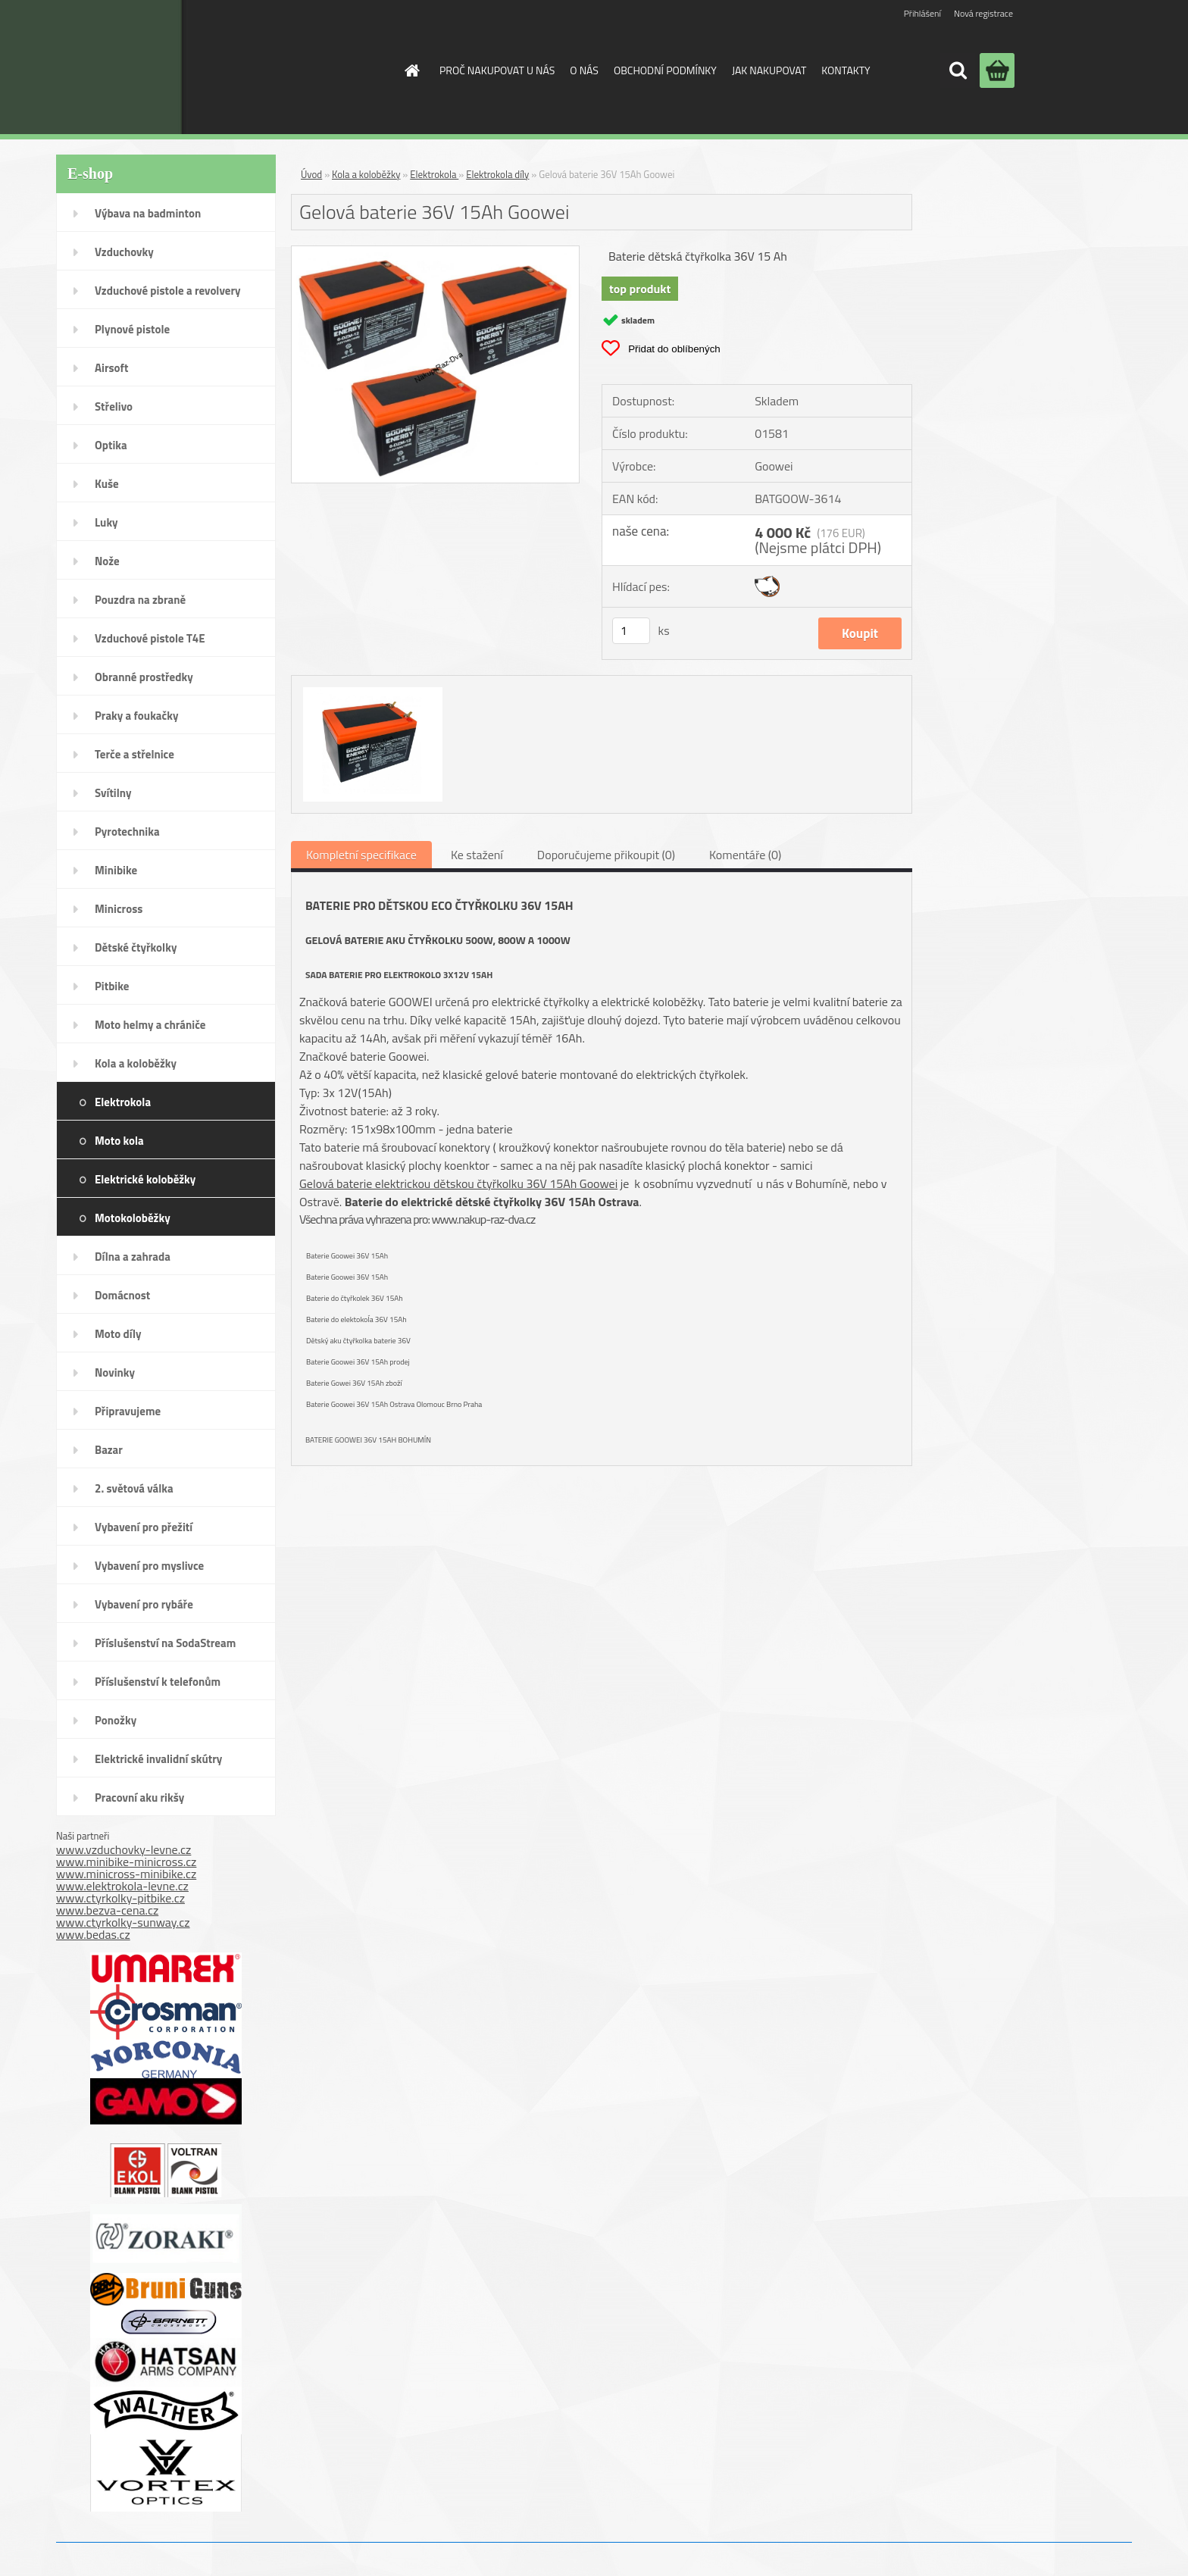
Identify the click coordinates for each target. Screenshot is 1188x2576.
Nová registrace (983, 13)
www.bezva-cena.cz (107, 1910)
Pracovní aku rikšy (139, 1797)
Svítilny (113, 793)
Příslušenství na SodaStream (165, 1643)
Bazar (109, 1449)
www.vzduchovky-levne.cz (123, 1849)
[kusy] (631, 630)
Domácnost (122, 1295)
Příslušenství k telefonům (157, 1681)
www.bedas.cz (93, 1934)
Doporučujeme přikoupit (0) (606, 855)
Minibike (116, 870)
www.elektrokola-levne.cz (122, 1886)
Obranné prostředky (144, 677)
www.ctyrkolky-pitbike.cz (120, 1898)
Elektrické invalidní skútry (158, 1759)
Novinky (115, 1372)
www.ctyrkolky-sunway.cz (123, 1922)
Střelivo (114, 406)
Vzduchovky (124, 252)
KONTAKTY (845, 70)
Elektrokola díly (497, 174)
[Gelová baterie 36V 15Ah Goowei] (435, 252)
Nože (107, 561)
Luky (106, 522)
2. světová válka (134, 1488)
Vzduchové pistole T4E (150, 638)
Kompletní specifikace (361, 855)
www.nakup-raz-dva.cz (483, 1219)
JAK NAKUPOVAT (769, 70)
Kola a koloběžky (136, 1063)
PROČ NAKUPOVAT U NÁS (497, 70)
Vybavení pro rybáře (144, 1604)
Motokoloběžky (132, 1218)
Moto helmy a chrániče (150, 1024)
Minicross (118, 909)
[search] (957, 70)
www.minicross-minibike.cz (126, 1874)
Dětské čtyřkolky (136, 947)
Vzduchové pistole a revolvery (168, 290)
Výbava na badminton (148, 213)
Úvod (311, 174)
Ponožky (115, 1720)
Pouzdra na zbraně (140, 599)
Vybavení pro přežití (143, 1527)
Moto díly (118, 1334)
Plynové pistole (132, 329)
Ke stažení (477, 855)
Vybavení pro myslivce (149, 1565)
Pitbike (112, 986)
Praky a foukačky (136, 715)
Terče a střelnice (134, 754)
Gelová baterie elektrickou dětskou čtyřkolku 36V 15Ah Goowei (458, 1183)
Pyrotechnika (127, 831)
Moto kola (119, 1140)
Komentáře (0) (745, 855)
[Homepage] (410, 70)
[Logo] (263, 67)
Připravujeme (128, 1411)
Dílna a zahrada (132, 1256)
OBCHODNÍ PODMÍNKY (665, 70)
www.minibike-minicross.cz (126, 1861)
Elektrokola (123, 1102)
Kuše (107, 483)
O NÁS (584, 70)
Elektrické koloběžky (145, 1179)
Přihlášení (922, 13)
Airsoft (111, 368)
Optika (111, 445)
